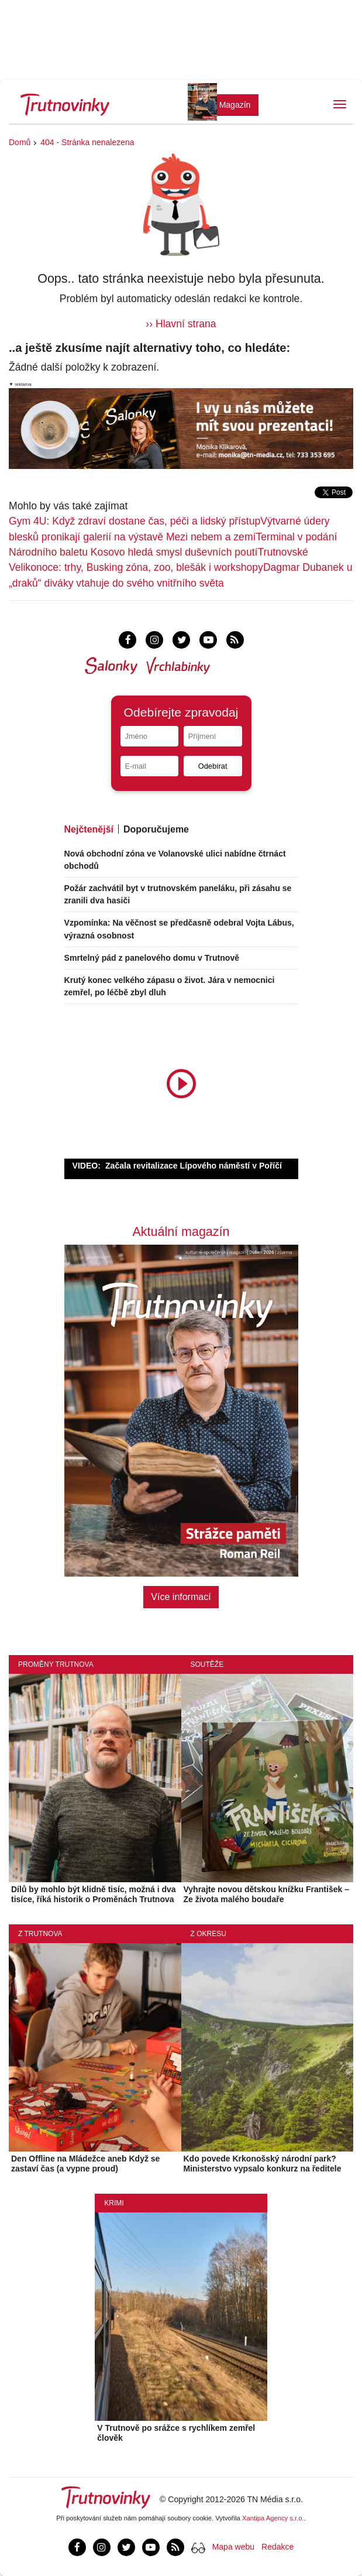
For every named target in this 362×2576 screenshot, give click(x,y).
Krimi (113, 2203)
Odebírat (212, 766)
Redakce (277, 2546)
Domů (19, 142)
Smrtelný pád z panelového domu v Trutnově (152, 957)
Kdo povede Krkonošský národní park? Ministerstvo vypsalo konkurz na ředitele (263, 2163)
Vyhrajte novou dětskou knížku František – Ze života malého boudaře (266, 1894)
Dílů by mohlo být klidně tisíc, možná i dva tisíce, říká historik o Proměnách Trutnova (93, 1894)
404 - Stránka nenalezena (87, 142)
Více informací (181, 1597)
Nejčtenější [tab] (88, 829)
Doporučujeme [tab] (156, 829)
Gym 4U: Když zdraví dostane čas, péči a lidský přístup (134, 521)
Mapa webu (233, 2546)
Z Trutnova (40, 1934)
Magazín (235, 104)
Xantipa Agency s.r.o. (273, 2518)
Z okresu (208, 1934)
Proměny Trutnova (56, 1664)
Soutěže (207, 1664)
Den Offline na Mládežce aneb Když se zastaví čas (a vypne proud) (85, 2163)
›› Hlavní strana (181, 324)
